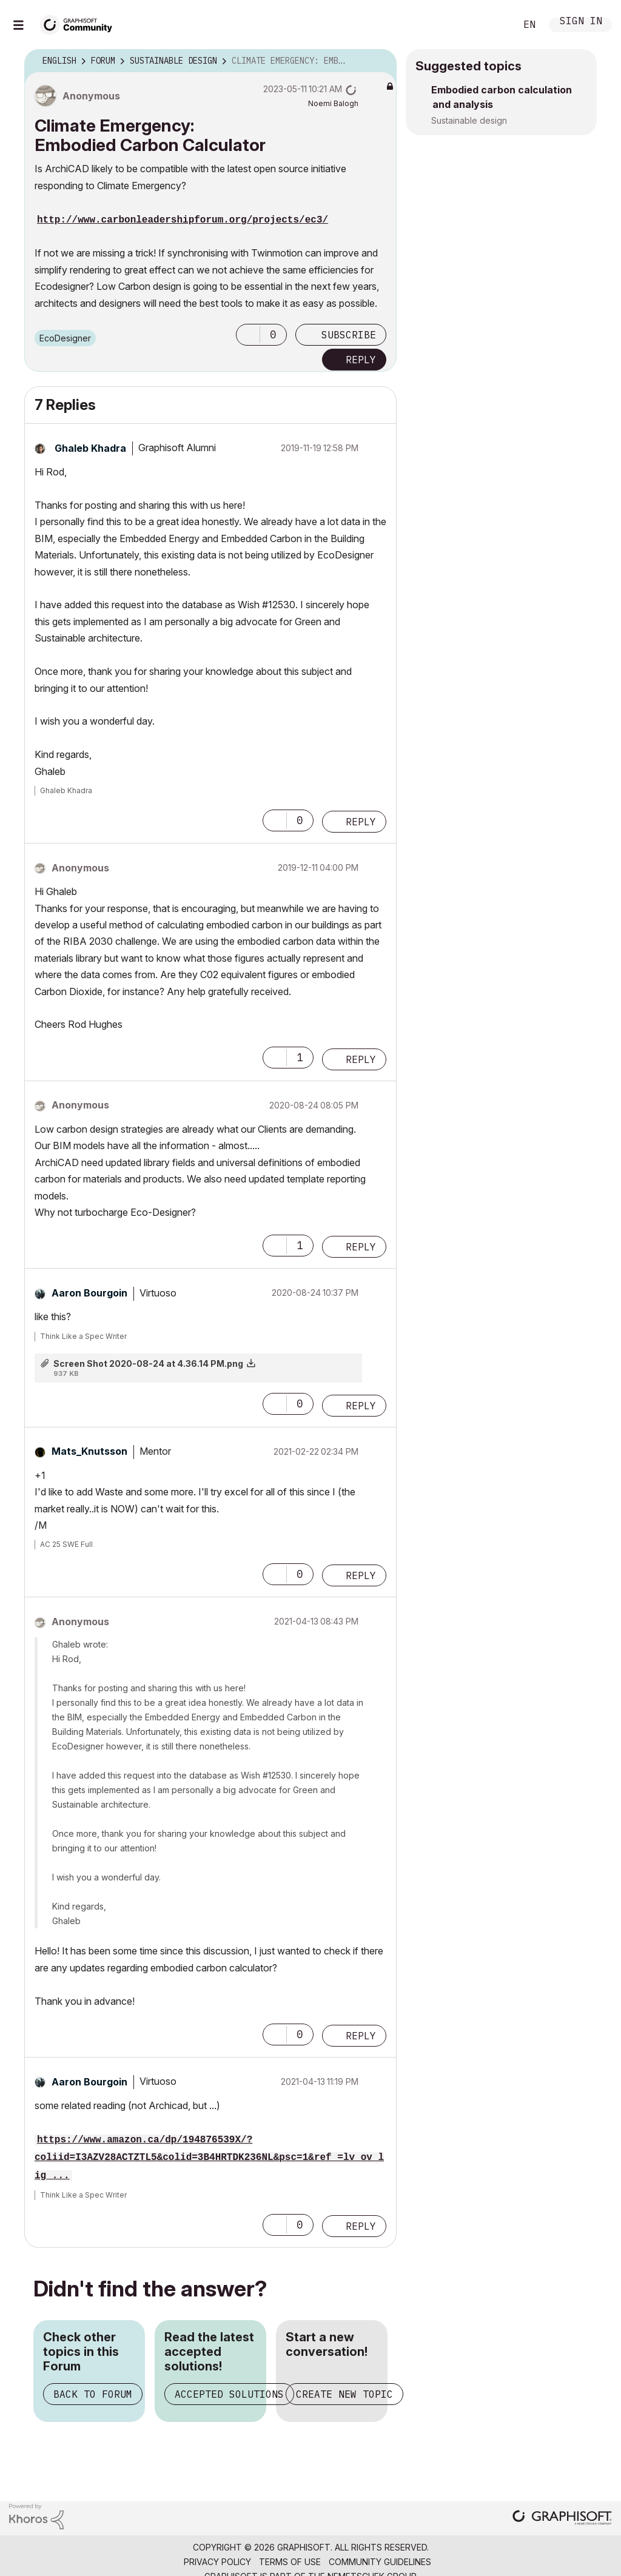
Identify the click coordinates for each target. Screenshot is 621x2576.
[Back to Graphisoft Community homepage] (80, 23)
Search (493, 24)
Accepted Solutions (229, 2394)
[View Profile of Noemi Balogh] (333, 103)
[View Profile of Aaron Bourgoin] (89, 1293)
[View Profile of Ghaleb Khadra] (90, 448)
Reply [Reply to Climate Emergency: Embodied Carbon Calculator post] (361, 360)
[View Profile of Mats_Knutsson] (89, 1451)
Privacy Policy (217, 2562)
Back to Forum (92, 2394)
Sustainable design (469, 120)
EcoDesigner (65, 338)
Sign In (581, 22)
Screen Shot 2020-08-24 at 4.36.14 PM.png (148, 1363)
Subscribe (348, 335)
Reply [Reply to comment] (361, 822)
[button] (248, 334)
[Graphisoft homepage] (562, 2518)
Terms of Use (290, 2562)
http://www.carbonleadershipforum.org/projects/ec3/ (182, 220)
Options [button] (380, 61)
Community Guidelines (380, 2562)
